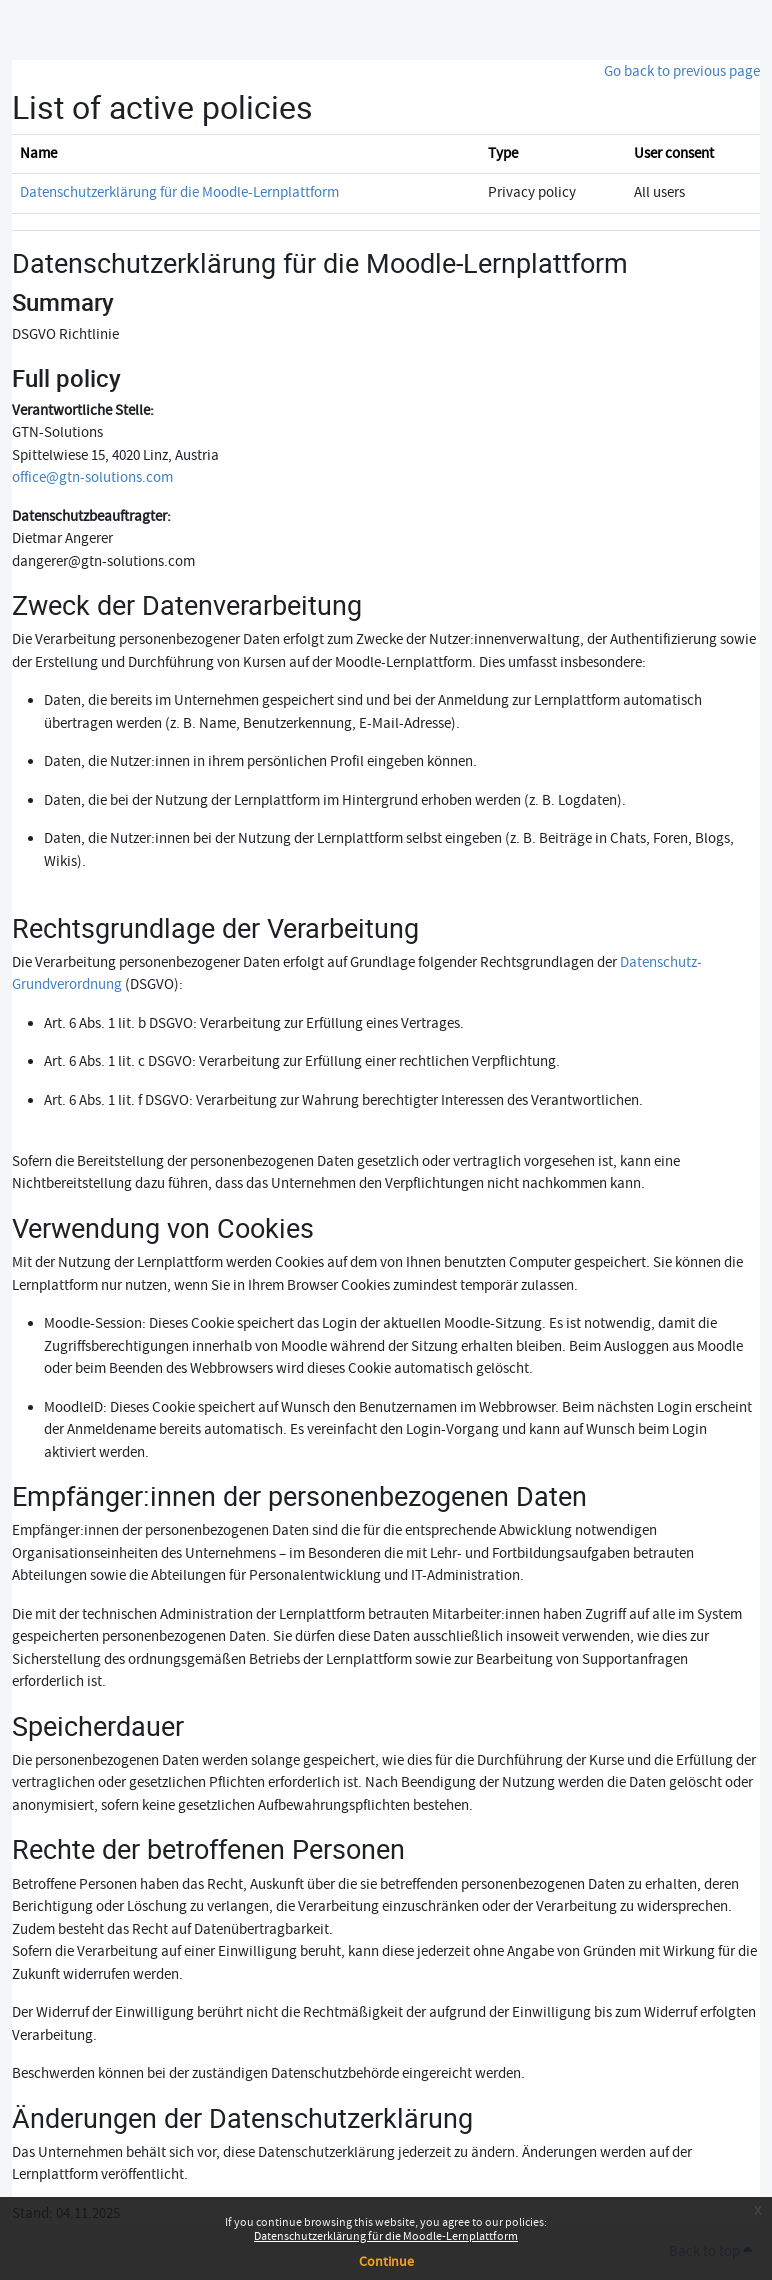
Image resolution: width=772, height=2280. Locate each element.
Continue (386, 2262)
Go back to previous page (682, 71)
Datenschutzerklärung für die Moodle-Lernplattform (386, 2236)
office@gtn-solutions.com (92, 477)
